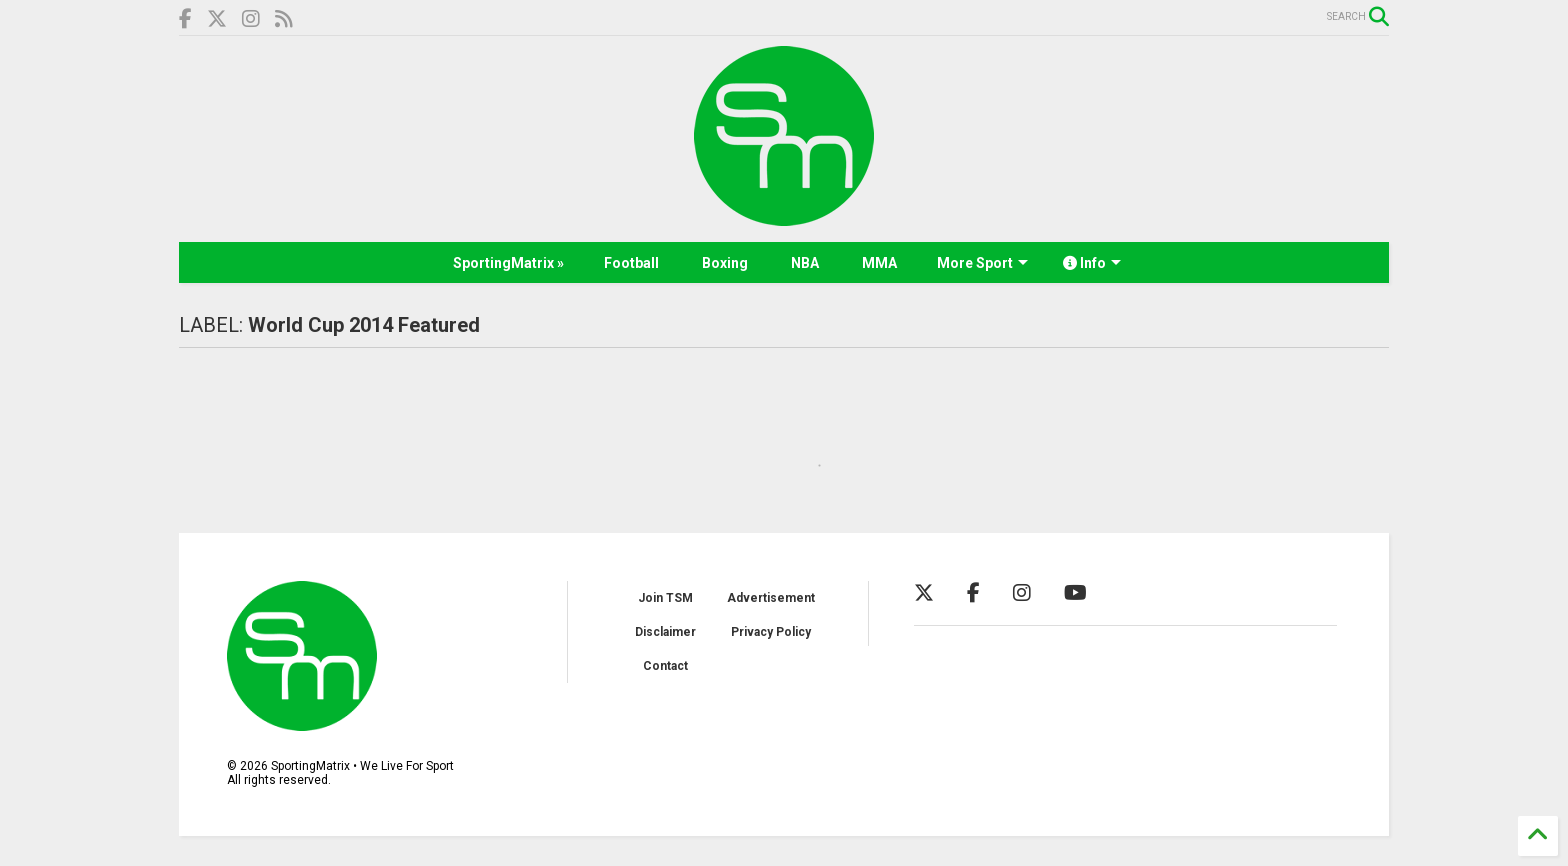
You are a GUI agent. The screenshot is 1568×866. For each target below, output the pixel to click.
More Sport (982, 263)
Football (631, 263)
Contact (665, 666)
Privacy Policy (771, 632)
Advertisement (771, 598)
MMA (879, 263)
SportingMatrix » (508, 263)
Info (1092, 263)
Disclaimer (665, 632)
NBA (805, 263)
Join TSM (665, 598)
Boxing (725, 263)
